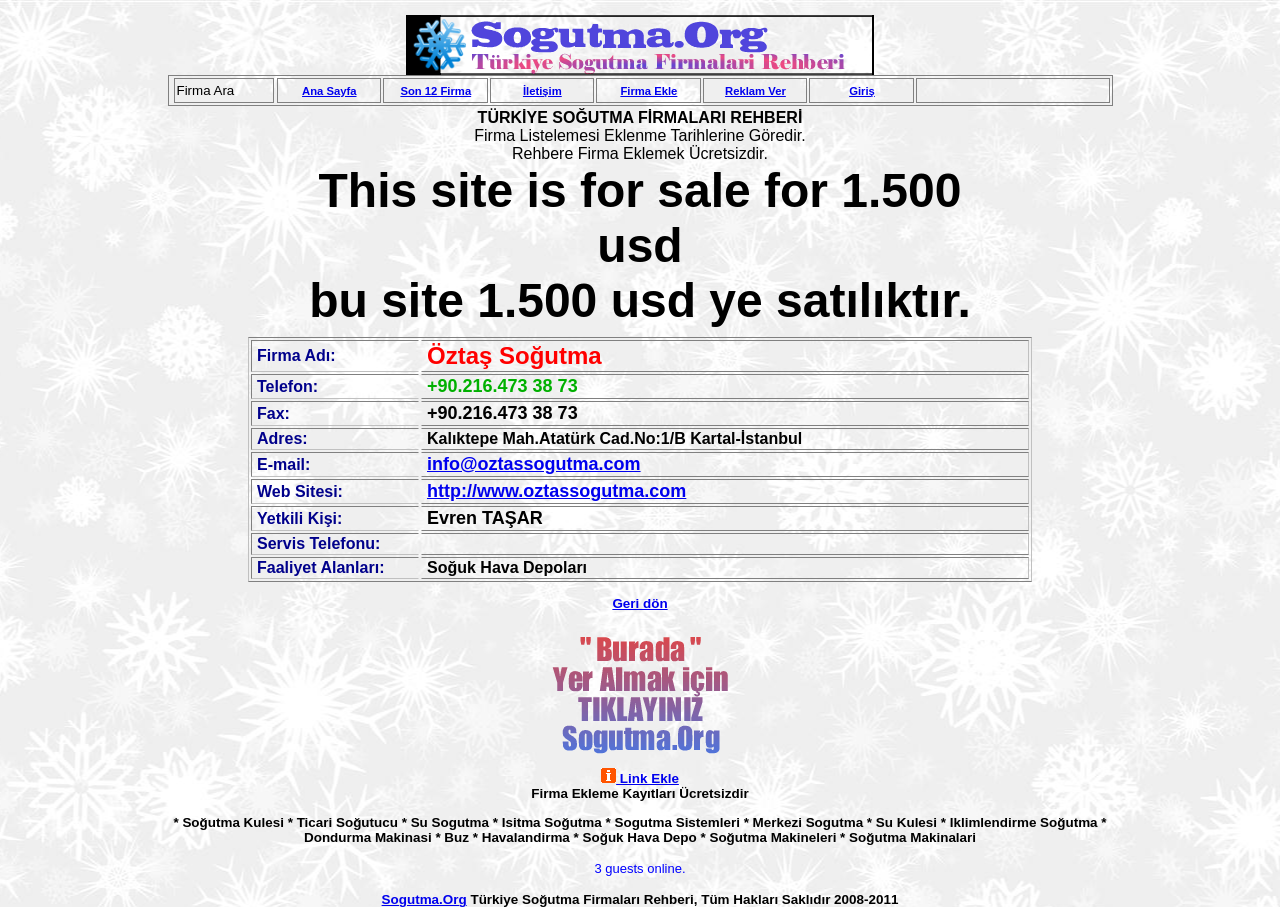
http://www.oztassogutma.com (556, 491)
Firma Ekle (648, 91)
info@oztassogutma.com (534, 464)
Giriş (862, 91)
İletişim (542, 91)
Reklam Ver (755, 91)
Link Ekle (640, 778)
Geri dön (639, 603)
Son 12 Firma (435, 91)
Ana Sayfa (329, 91)
